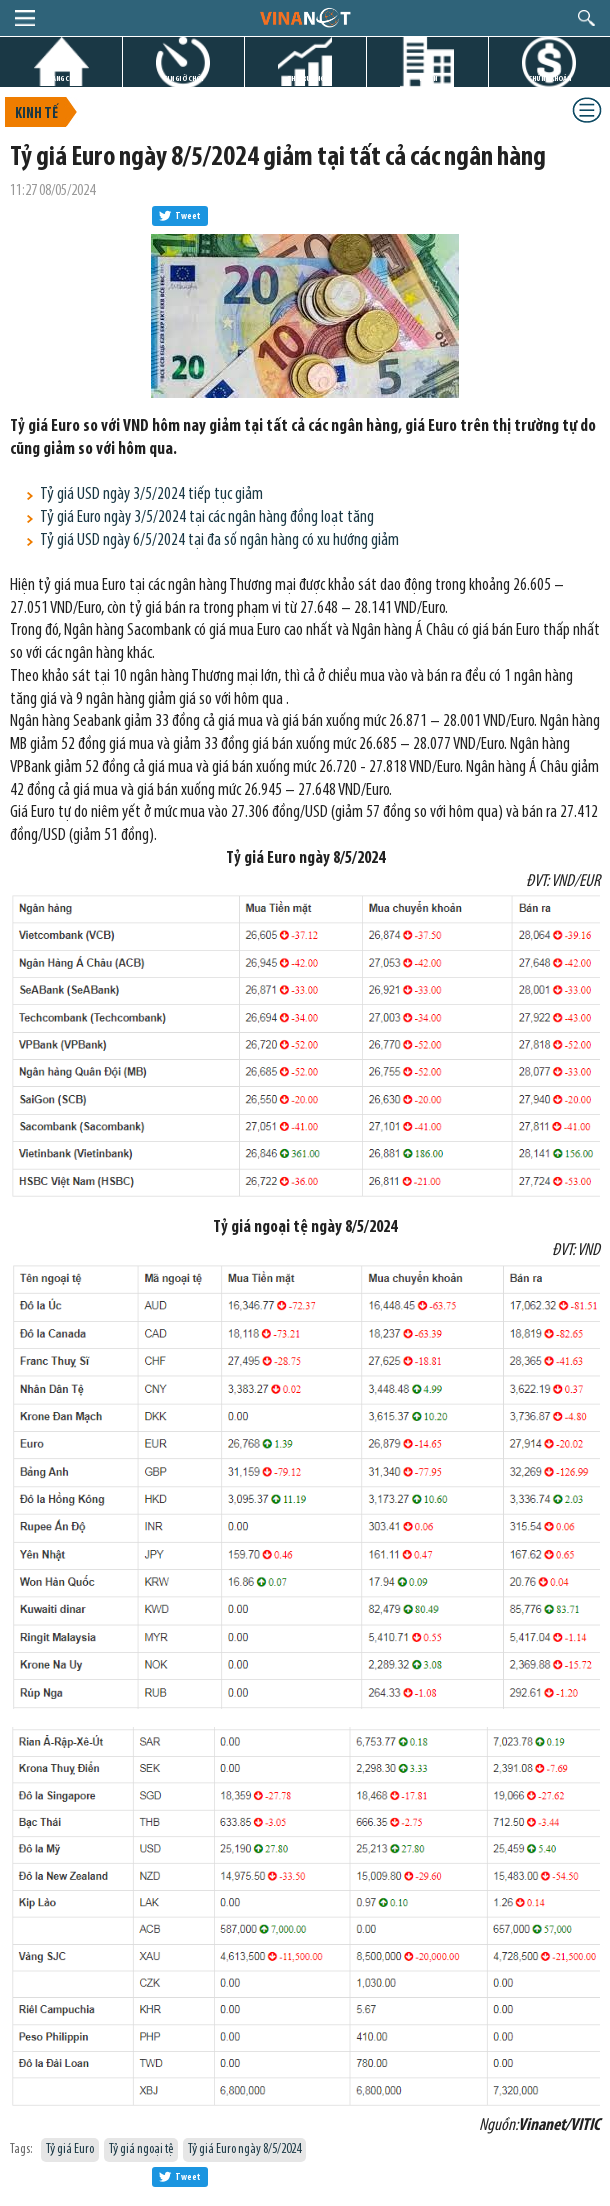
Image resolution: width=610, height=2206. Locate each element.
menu (25, 18)
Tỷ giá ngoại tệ (141, 2149)
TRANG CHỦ (61, 78)
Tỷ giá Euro (70, 2149)
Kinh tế (36, 114)
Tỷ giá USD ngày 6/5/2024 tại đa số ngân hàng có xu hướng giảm (219, 540)
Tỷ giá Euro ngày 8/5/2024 (244, 2149)
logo (304, 17)
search (586, 18)
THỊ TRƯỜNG (306, 78)
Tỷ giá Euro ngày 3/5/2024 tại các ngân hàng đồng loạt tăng (207, 517)
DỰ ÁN (428, 78)
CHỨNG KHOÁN (549, 78)
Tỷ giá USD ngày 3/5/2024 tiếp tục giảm (151, 494)
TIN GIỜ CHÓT (184, 78)
